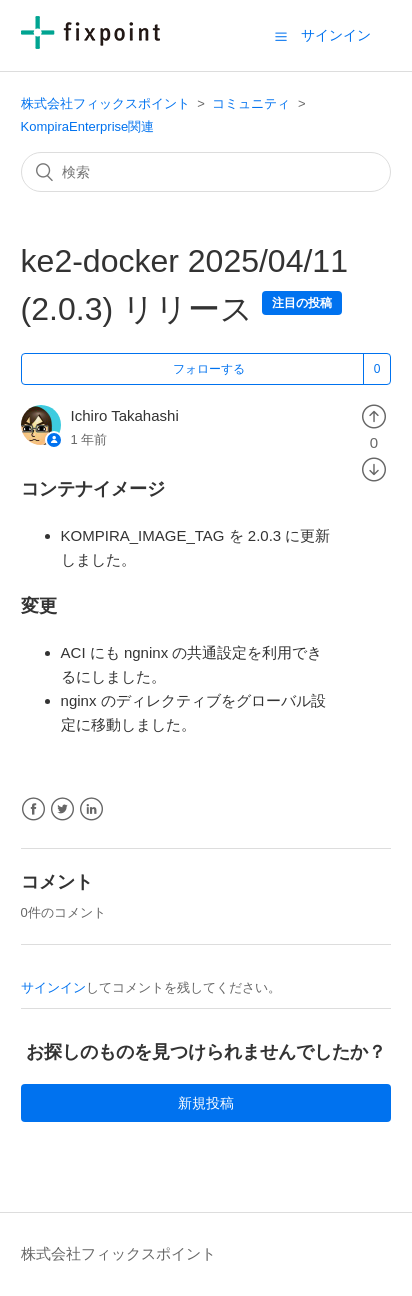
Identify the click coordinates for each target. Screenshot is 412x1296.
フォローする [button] (209, 369)
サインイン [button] (336, 35)
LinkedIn (91, 809)
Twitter (62, 809)
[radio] (374, 415)
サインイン (53, 987)
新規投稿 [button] (206, 1103)
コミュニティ (251, 103)
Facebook (33, 809)
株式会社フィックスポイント (105, 103)
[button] (281, 36)
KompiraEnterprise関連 (88, 126)
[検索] (206, 172)
